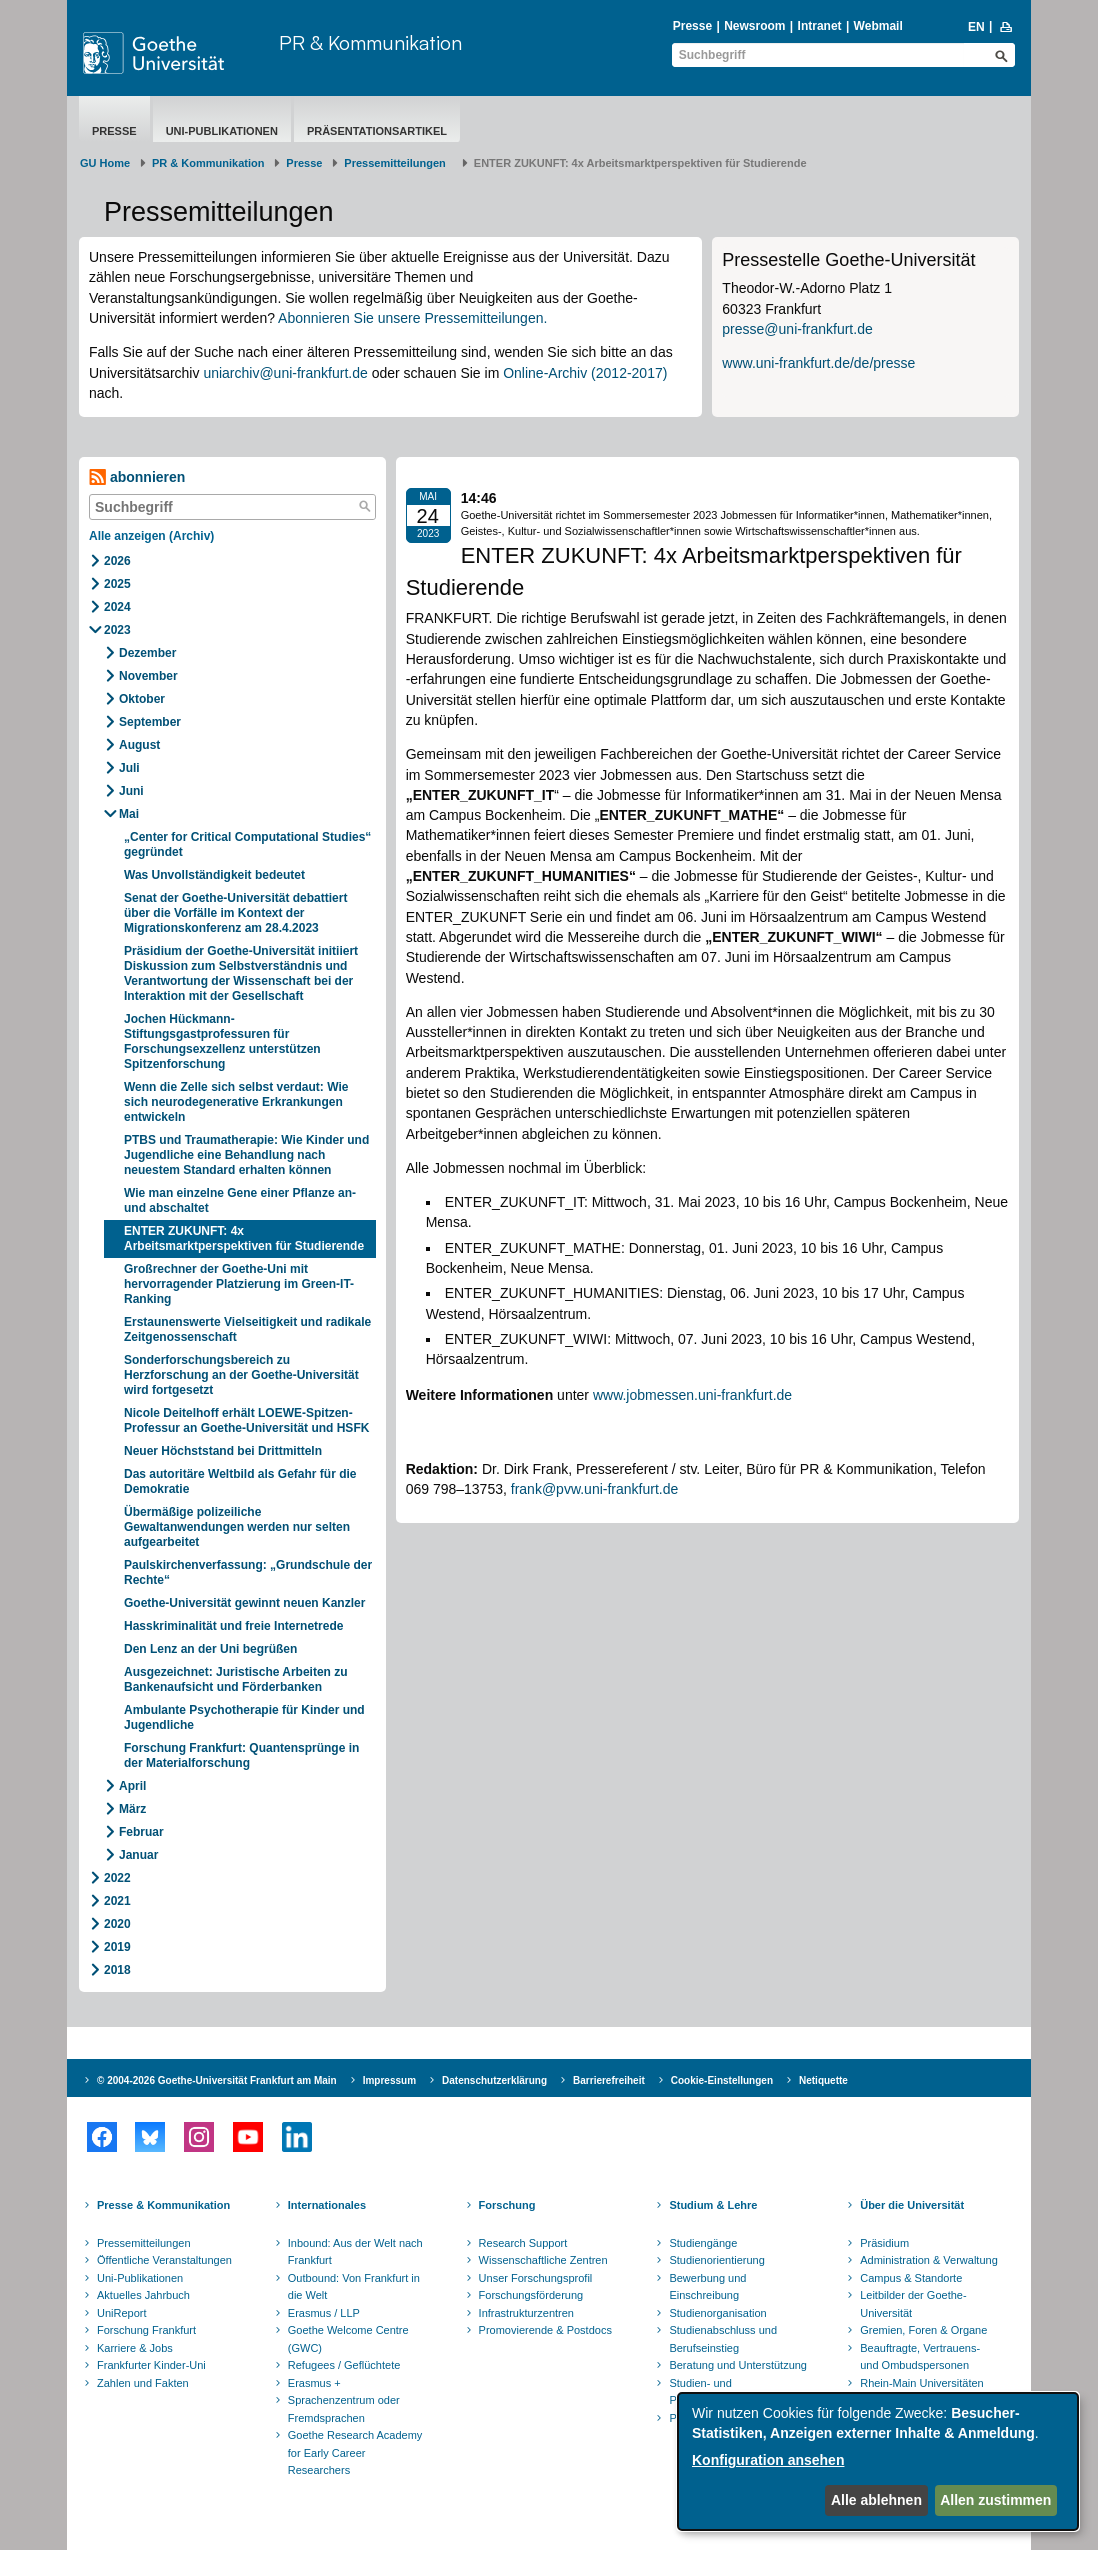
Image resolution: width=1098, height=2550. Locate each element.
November (148, 676)
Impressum (389, 2080)
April (132, 1786)
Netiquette (823, 2080)
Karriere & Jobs (135, 2348)
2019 (117, 1947)
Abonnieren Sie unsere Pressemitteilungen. (412, 318)
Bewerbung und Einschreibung (707, 2287)
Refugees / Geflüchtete (344, 2365)
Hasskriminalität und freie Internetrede (233, 1626)
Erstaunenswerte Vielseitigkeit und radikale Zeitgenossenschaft (247, 1329)
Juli (129, 768)
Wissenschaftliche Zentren (543, 2260)
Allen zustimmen (995, 2500)
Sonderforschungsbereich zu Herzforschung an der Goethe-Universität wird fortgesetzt (241, 1375)
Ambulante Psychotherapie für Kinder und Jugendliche (244, 1717)
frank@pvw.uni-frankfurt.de (595, 1489)
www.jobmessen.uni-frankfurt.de (692, 1395)
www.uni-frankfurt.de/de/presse (818, 363)
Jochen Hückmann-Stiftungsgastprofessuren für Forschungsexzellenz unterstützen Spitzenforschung (222, 1041)
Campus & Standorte (911, 2278)
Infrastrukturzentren (526, 2313)
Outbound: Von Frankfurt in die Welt (354, 2287)
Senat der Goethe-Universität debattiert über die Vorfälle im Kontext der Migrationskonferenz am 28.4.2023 (235, 913)
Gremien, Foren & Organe (923, 2330)
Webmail (878, 26)
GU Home (105, 163)
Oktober (142, 699)
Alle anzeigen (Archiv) (151, 536)
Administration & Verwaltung (929, 2260)
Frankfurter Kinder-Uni (151, 2365)
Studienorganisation (717, 2313)
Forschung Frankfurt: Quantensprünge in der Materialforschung (241, 1755)
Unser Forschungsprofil (536, 2278)
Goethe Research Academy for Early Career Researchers (355, 2452)
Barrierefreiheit (609, 2080)
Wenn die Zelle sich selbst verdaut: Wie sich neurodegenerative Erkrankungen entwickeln (236, 1102)
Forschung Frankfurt (146, 2330)
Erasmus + (314, 2383)
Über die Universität (912, 2205)
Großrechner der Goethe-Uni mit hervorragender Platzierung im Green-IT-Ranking (239, 1284)
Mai (129, 814)
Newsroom (754, 26)
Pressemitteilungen (144, 2243)
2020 (117, 1924)
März (132, 1809)
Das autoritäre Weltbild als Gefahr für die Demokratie (240, 1481)
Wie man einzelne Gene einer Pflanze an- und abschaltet (240, 1200)
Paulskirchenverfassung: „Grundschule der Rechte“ (248, 1572)
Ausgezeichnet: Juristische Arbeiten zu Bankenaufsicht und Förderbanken (236, 1679)
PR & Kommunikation (370, 42)
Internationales (327, 2205)
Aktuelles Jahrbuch (143, 2295)
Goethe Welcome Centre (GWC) (348, 2339)
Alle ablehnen (876, 2500)
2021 (117, 1901)
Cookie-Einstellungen (722, 2080)
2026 (117, 561)
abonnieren (137, 477)
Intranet (820, 26)
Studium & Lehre (713, 2205)
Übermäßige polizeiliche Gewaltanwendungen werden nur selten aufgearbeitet (237, 1527)
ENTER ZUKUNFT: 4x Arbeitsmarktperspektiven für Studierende (244, 1238)
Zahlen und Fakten (143, 2383)
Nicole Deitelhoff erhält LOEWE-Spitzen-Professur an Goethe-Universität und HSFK (246, 1420)
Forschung (507, 2205)
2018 (117, 1970)
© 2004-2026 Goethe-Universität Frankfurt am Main (217, 2080)
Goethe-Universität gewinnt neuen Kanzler (244, 1603)
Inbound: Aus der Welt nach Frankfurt (355, 2252)
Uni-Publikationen (222, 131)
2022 (117, 1878)
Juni (131, 791)
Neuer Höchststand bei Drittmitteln (223, 1451)
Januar (138, 1855)
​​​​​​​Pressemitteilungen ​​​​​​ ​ (398, 163)
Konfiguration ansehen (768, 2460)
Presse (692, 26)
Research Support (523, 2243)
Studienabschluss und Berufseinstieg (723, 2339)
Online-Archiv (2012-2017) (585, 373)
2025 (117, 584)
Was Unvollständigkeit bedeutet (214, 875)
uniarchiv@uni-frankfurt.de (285, 373)
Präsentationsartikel (377, 131)
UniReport (122, 2313)
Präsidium (884, 2243)
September (150, 722)
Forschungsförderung (531, 2295)
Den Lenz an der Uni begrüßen (210, 1649)
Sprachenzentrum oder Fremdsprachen (344, 2409)
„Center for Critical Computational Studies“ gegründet (247, 844)
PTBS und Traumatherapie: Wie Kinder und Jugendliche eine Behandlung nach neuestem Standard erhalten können (246, 1155)
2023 (117, 630)
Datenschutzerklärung (494, 2080)
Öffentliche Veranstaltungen (164, 2260)
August (139, 745)
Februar (141, 1832)
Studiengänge (703, 2243)
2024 (117, 607)
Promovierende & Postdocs (545, 2330)
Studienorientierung (716, 2260)
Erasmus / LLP (324, 2313)
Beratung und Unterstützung (738, 2365)
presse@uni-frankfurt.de (797, 329)
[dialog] (878, 2461)
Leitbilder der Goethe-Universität (913, 2304)
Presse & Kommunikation (163, 2205)
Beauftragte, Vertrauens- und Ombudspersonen (920, 2357)
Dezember (147, 653)
